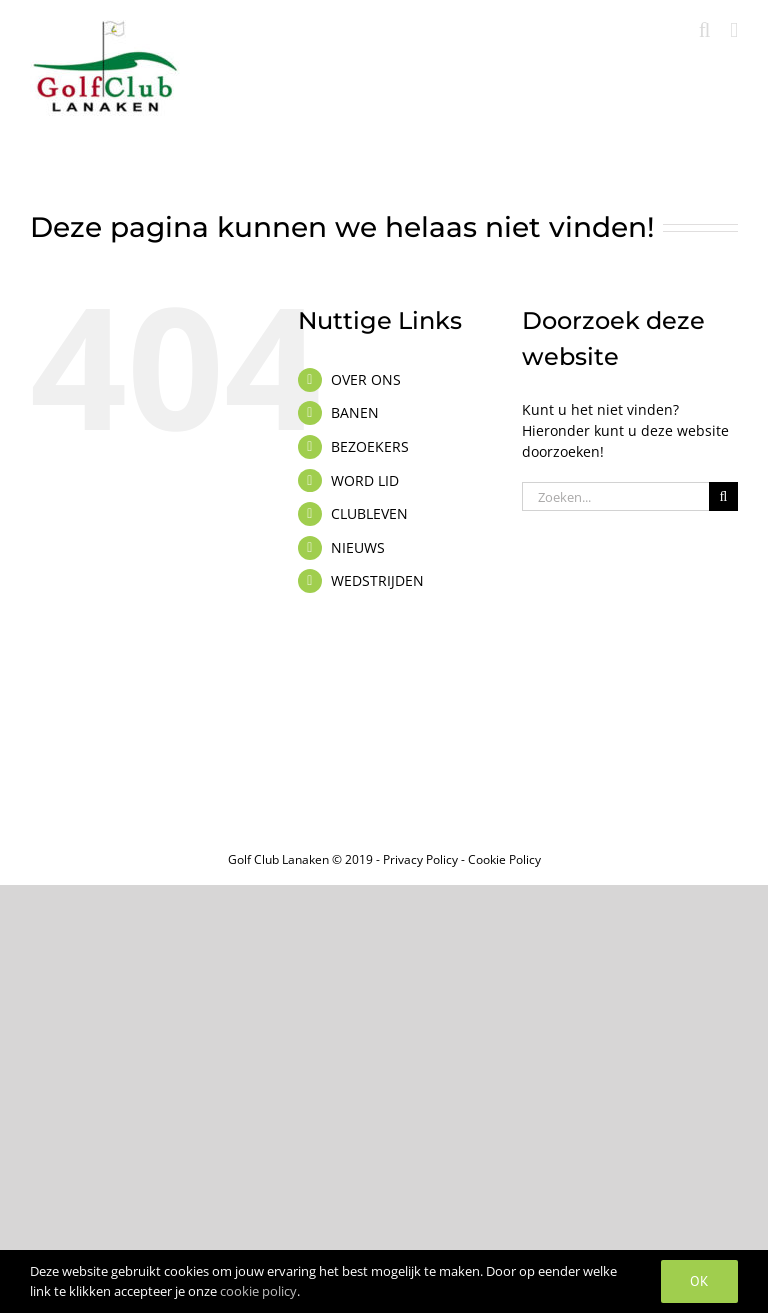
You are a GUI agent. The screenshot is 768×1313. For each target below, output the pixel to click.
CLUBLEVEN (369, 513)
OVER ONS (366, 379)
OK (699, 1281)
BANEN (355, 412)
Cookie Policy (504, 859)
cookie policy (258, 1291)
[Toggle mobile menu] (734, 30)
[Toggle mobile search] (705, 30)
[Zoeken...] (615, 496)
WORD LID (365, 480)
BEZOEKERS (370, 446)
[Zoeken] (723, 496)
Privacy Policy (420, 859)
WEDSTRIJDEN (377, 580)
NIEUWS (358, 547)
